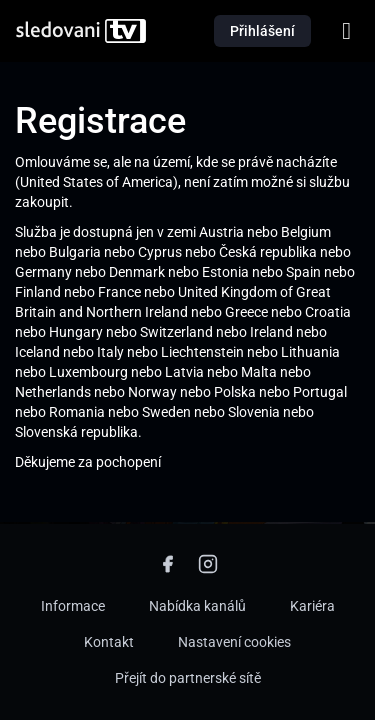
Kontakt (109, 642)
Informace (73, 606)
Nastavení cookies (234, 642)
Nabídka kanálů (197, 606)
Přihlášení (262, 31)
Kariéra (312, 606)
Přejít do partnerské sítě (188, 678)
